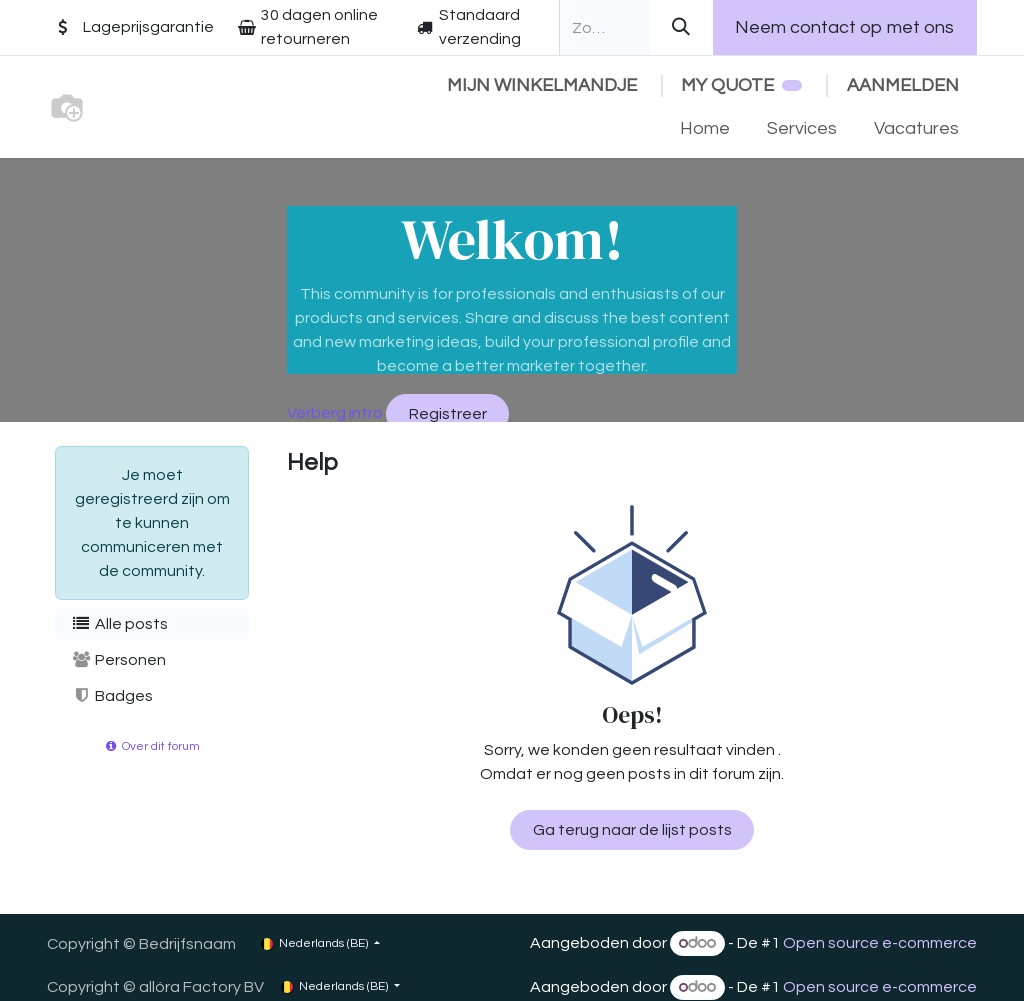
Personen (118, 659)
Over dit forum (152, 746)
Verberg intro (335, 413)
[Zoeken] (681, 27)
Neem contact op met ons (844, 27)
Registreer (448, 414)
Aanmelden (903, 85)
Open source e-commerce (880, 943)
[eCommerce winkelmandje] (541, 85)
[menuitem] (705, 128)
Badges (112, 695)
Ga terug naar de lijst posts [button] (632, 830)
